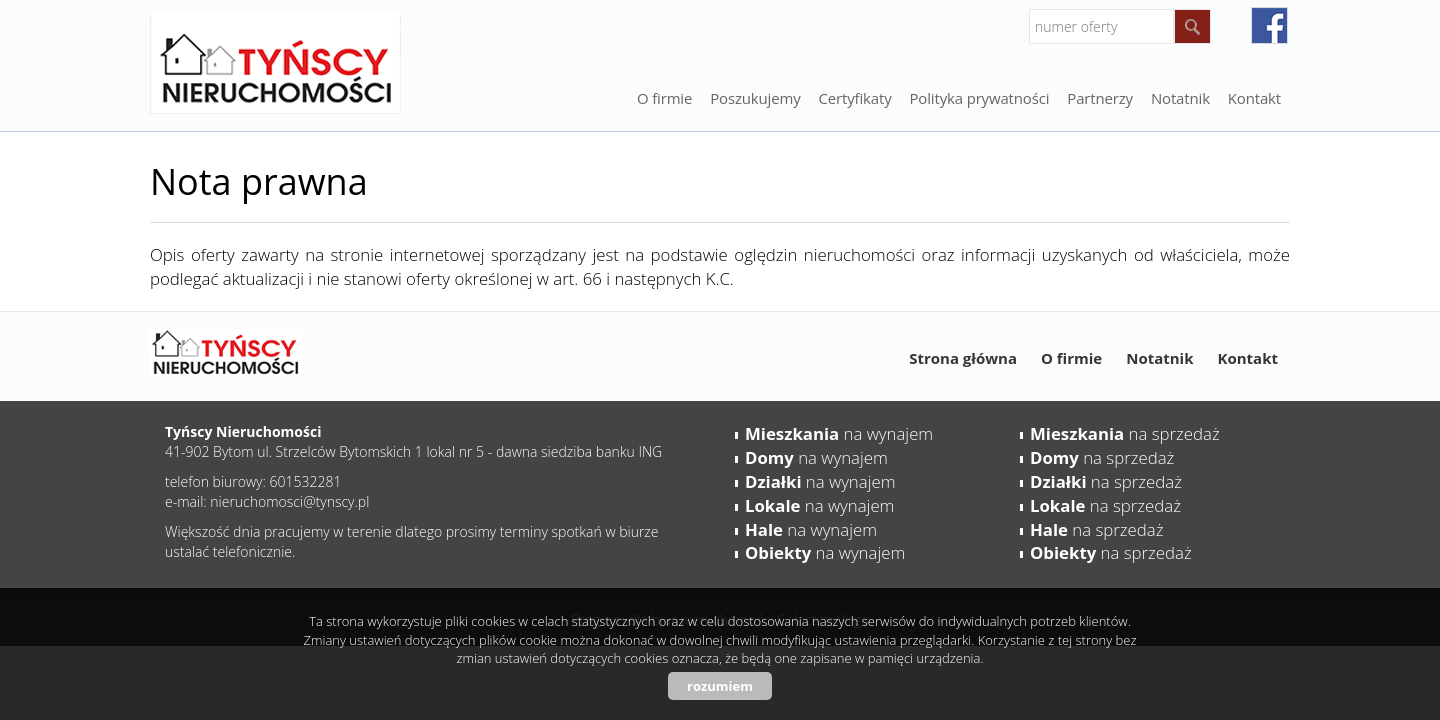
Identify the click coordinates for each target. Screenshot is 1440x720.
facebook (1269, 25)
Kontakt (1254, 98)
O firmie (664, 98)
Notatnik (1159, 358)
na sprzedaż (1125, 433)
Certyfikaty (855, 98)
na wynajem (839, 433)
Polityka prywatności (980, 98)
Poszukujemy (755, 98)
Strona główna (963, 358)
